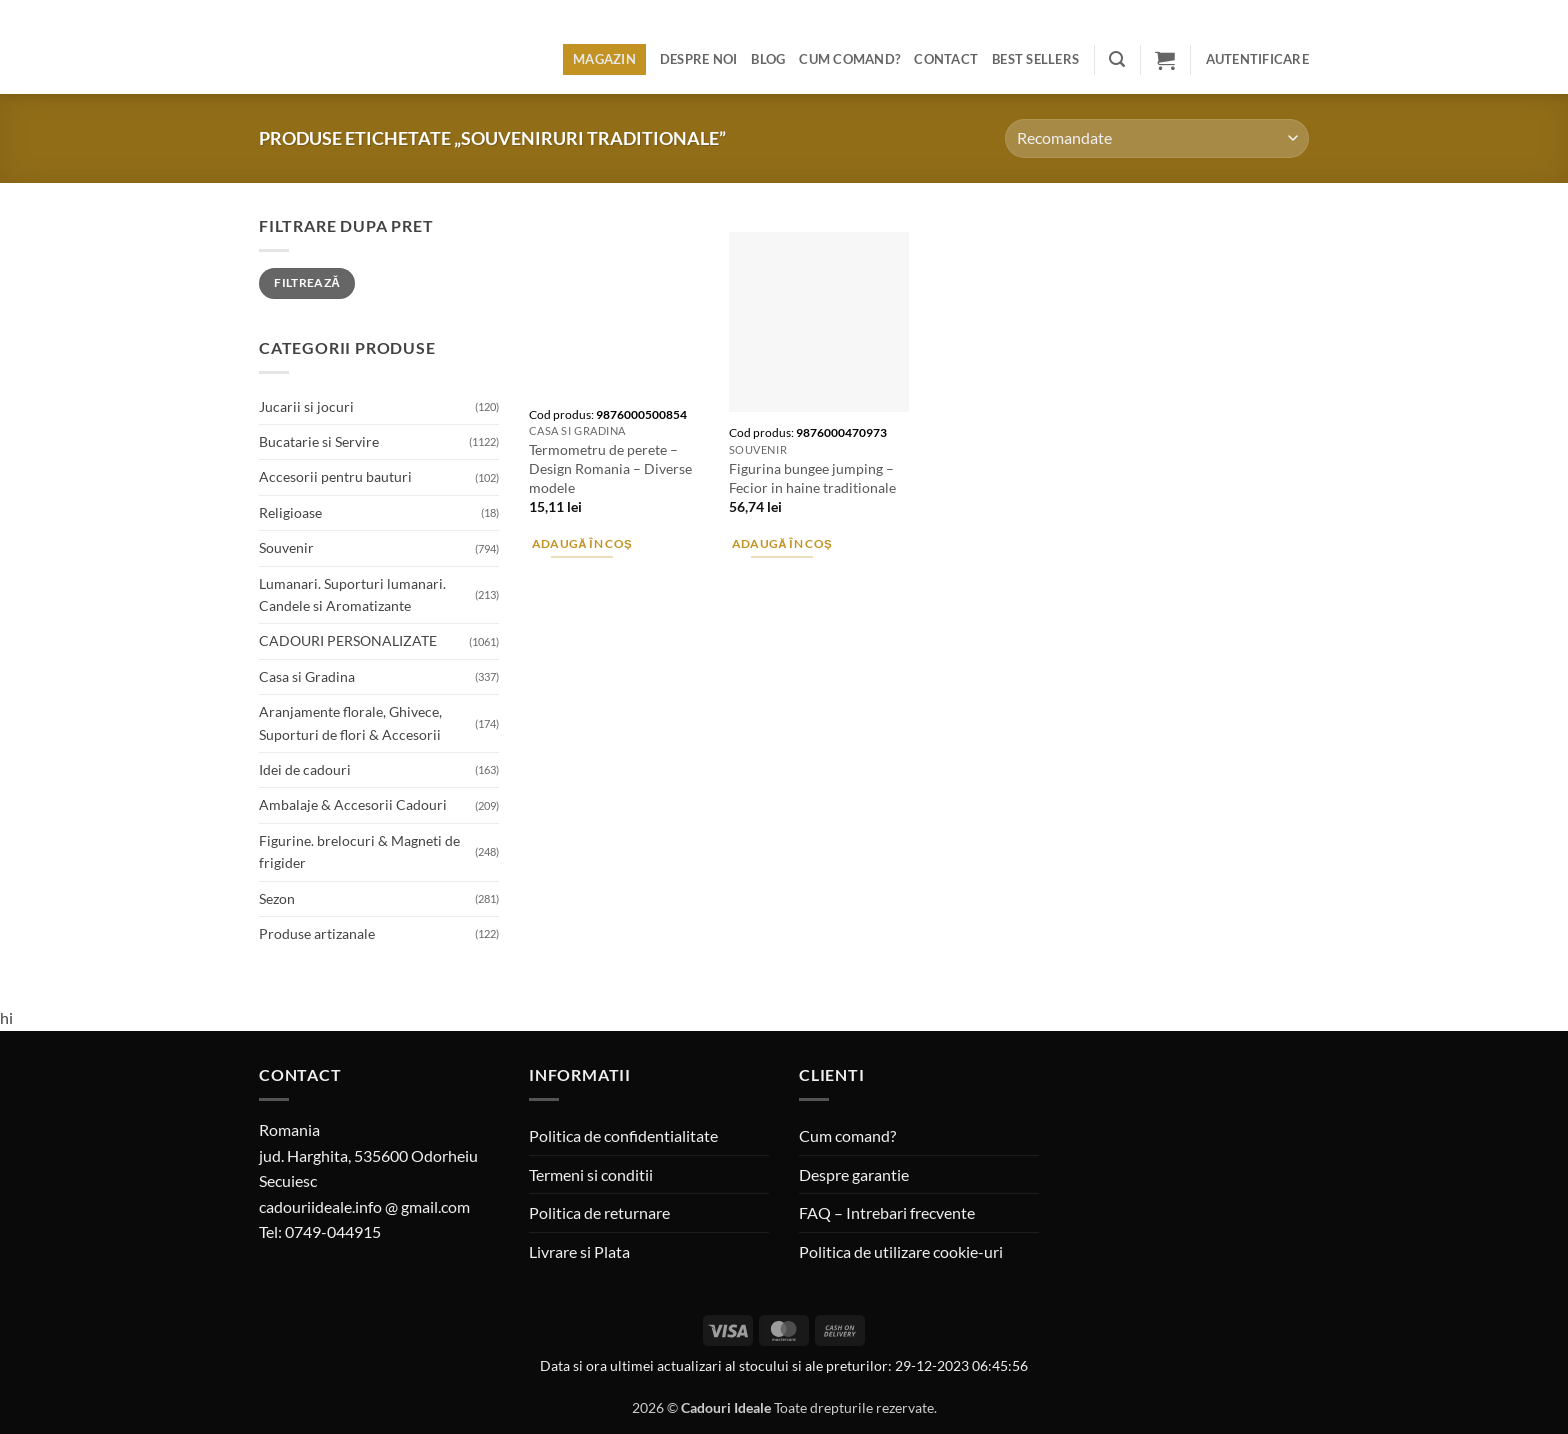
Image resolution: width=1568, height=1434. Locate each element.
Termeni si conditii (591, 1174)
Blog (768, 59)
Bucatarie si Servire (319, 441)
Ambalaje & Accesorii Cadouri (353, 804)
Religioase (290, 512)
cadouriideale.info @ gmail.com (364, 1206)
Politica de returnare (599, 1212)
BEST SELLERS (1035, 59)
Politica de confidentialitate (623, 1135)
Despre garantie (854, 1174)
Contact (946, 59)
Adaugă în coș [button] (582, 543)
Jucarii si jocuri (306, 406)
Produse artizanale (317, 933)
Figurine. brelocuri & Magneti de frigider (359, 851)
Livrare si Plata (579, 1251)
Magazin (604, 59)
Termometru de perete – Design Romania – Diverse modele (610, 468)
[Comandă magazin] (1157, 138)
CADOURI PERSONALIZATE (348, 640)
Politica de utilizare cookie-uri (901, 1251)
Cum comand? (849, 59)
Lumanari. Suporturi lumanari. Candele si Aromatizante (352, 594)
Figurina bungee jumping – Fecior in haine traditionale (812, 478)
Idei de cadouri (305, 769)
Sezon (277, 898)
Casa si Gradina (307, 676)
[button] (1117, 59)
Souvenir (286, 547)
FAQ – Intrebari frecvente (887, 1212)
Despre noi (699, 59)
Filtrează (307, 282)
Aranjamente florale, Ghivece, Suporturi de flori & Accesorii (350, 722)
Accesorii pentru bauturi (335, 476)
